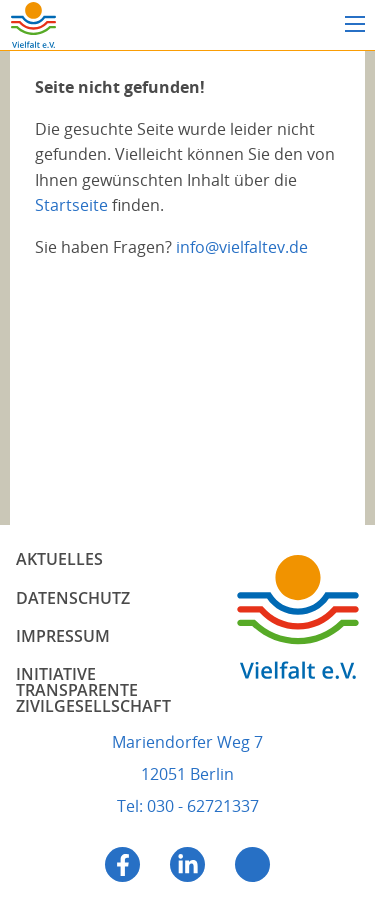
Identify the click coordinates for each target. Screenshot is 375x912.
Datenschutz (73, 598)
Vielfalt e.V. (33, 25)
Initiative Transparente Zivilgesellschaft (93, 690)
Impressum (63, 636)
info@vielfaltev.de (242, 247)
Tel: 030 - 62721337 (188, 806)
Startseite (71, 205)
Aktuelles (59, 559)
